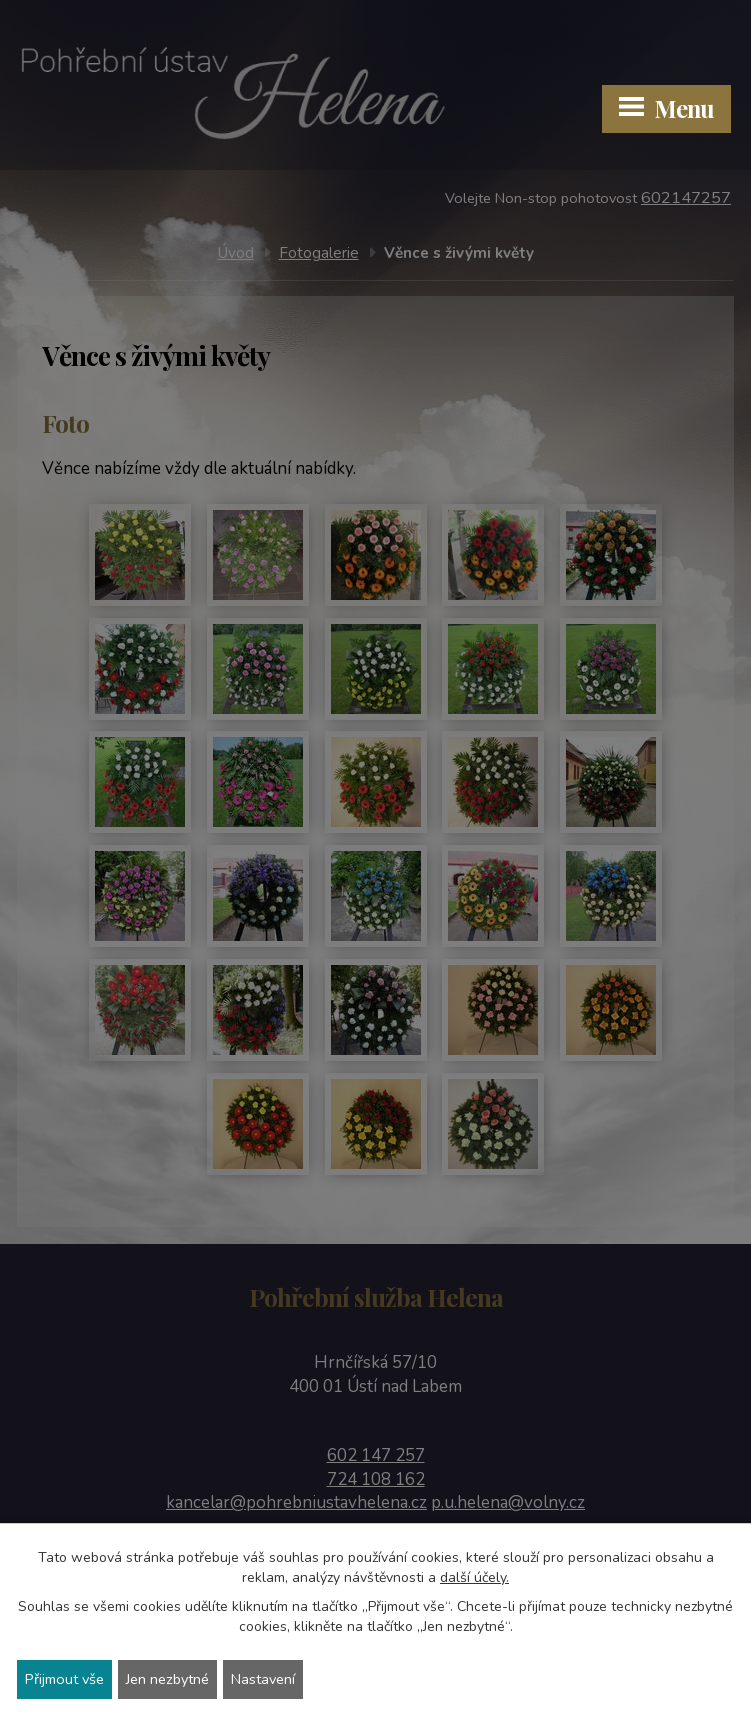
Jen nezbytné (180, 1678)
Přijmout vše (68, 1678)
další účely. (474, 1575)
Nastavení (282, 1678)
